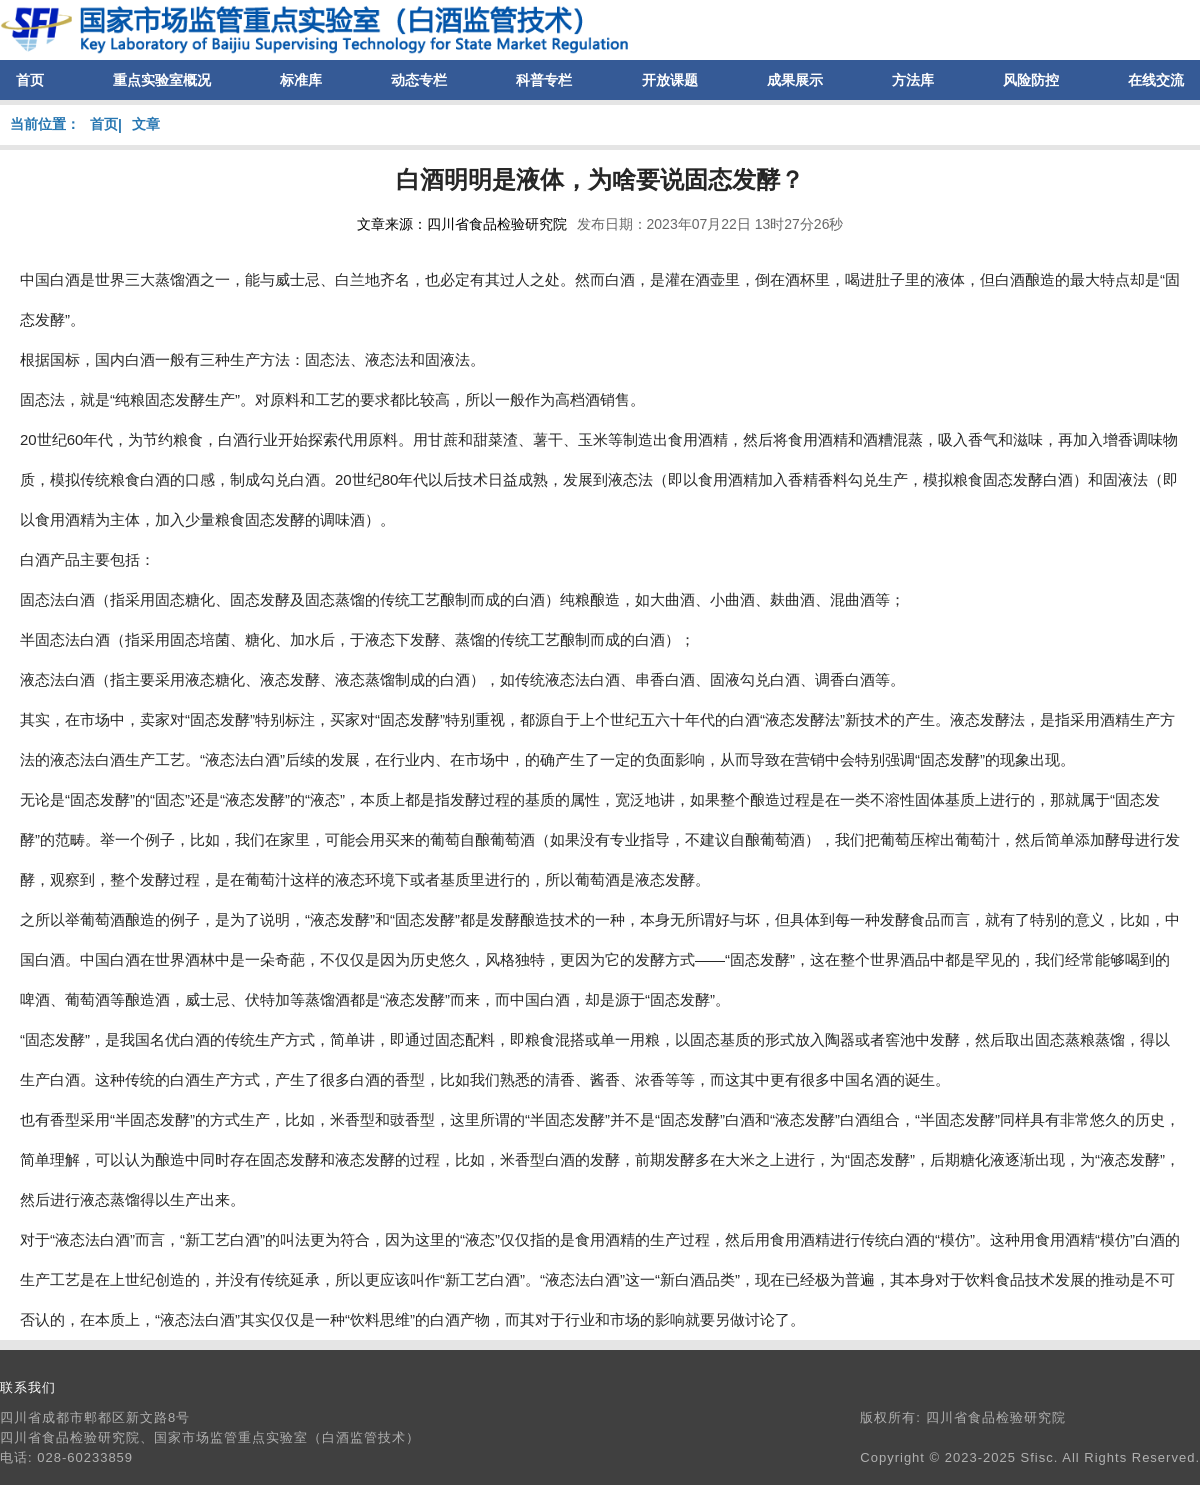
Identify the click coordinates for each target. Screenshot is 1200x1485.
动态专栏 (419, 80)
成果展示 (795, 80)
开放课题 (670, 80)
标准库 (301, 80)
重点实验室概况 (162, 80)
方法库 (913, 80)
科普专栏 (544, 80)
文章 (146, 124)
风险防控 (1031, 80)
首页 (30, 80)
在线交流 (1156, 80)
